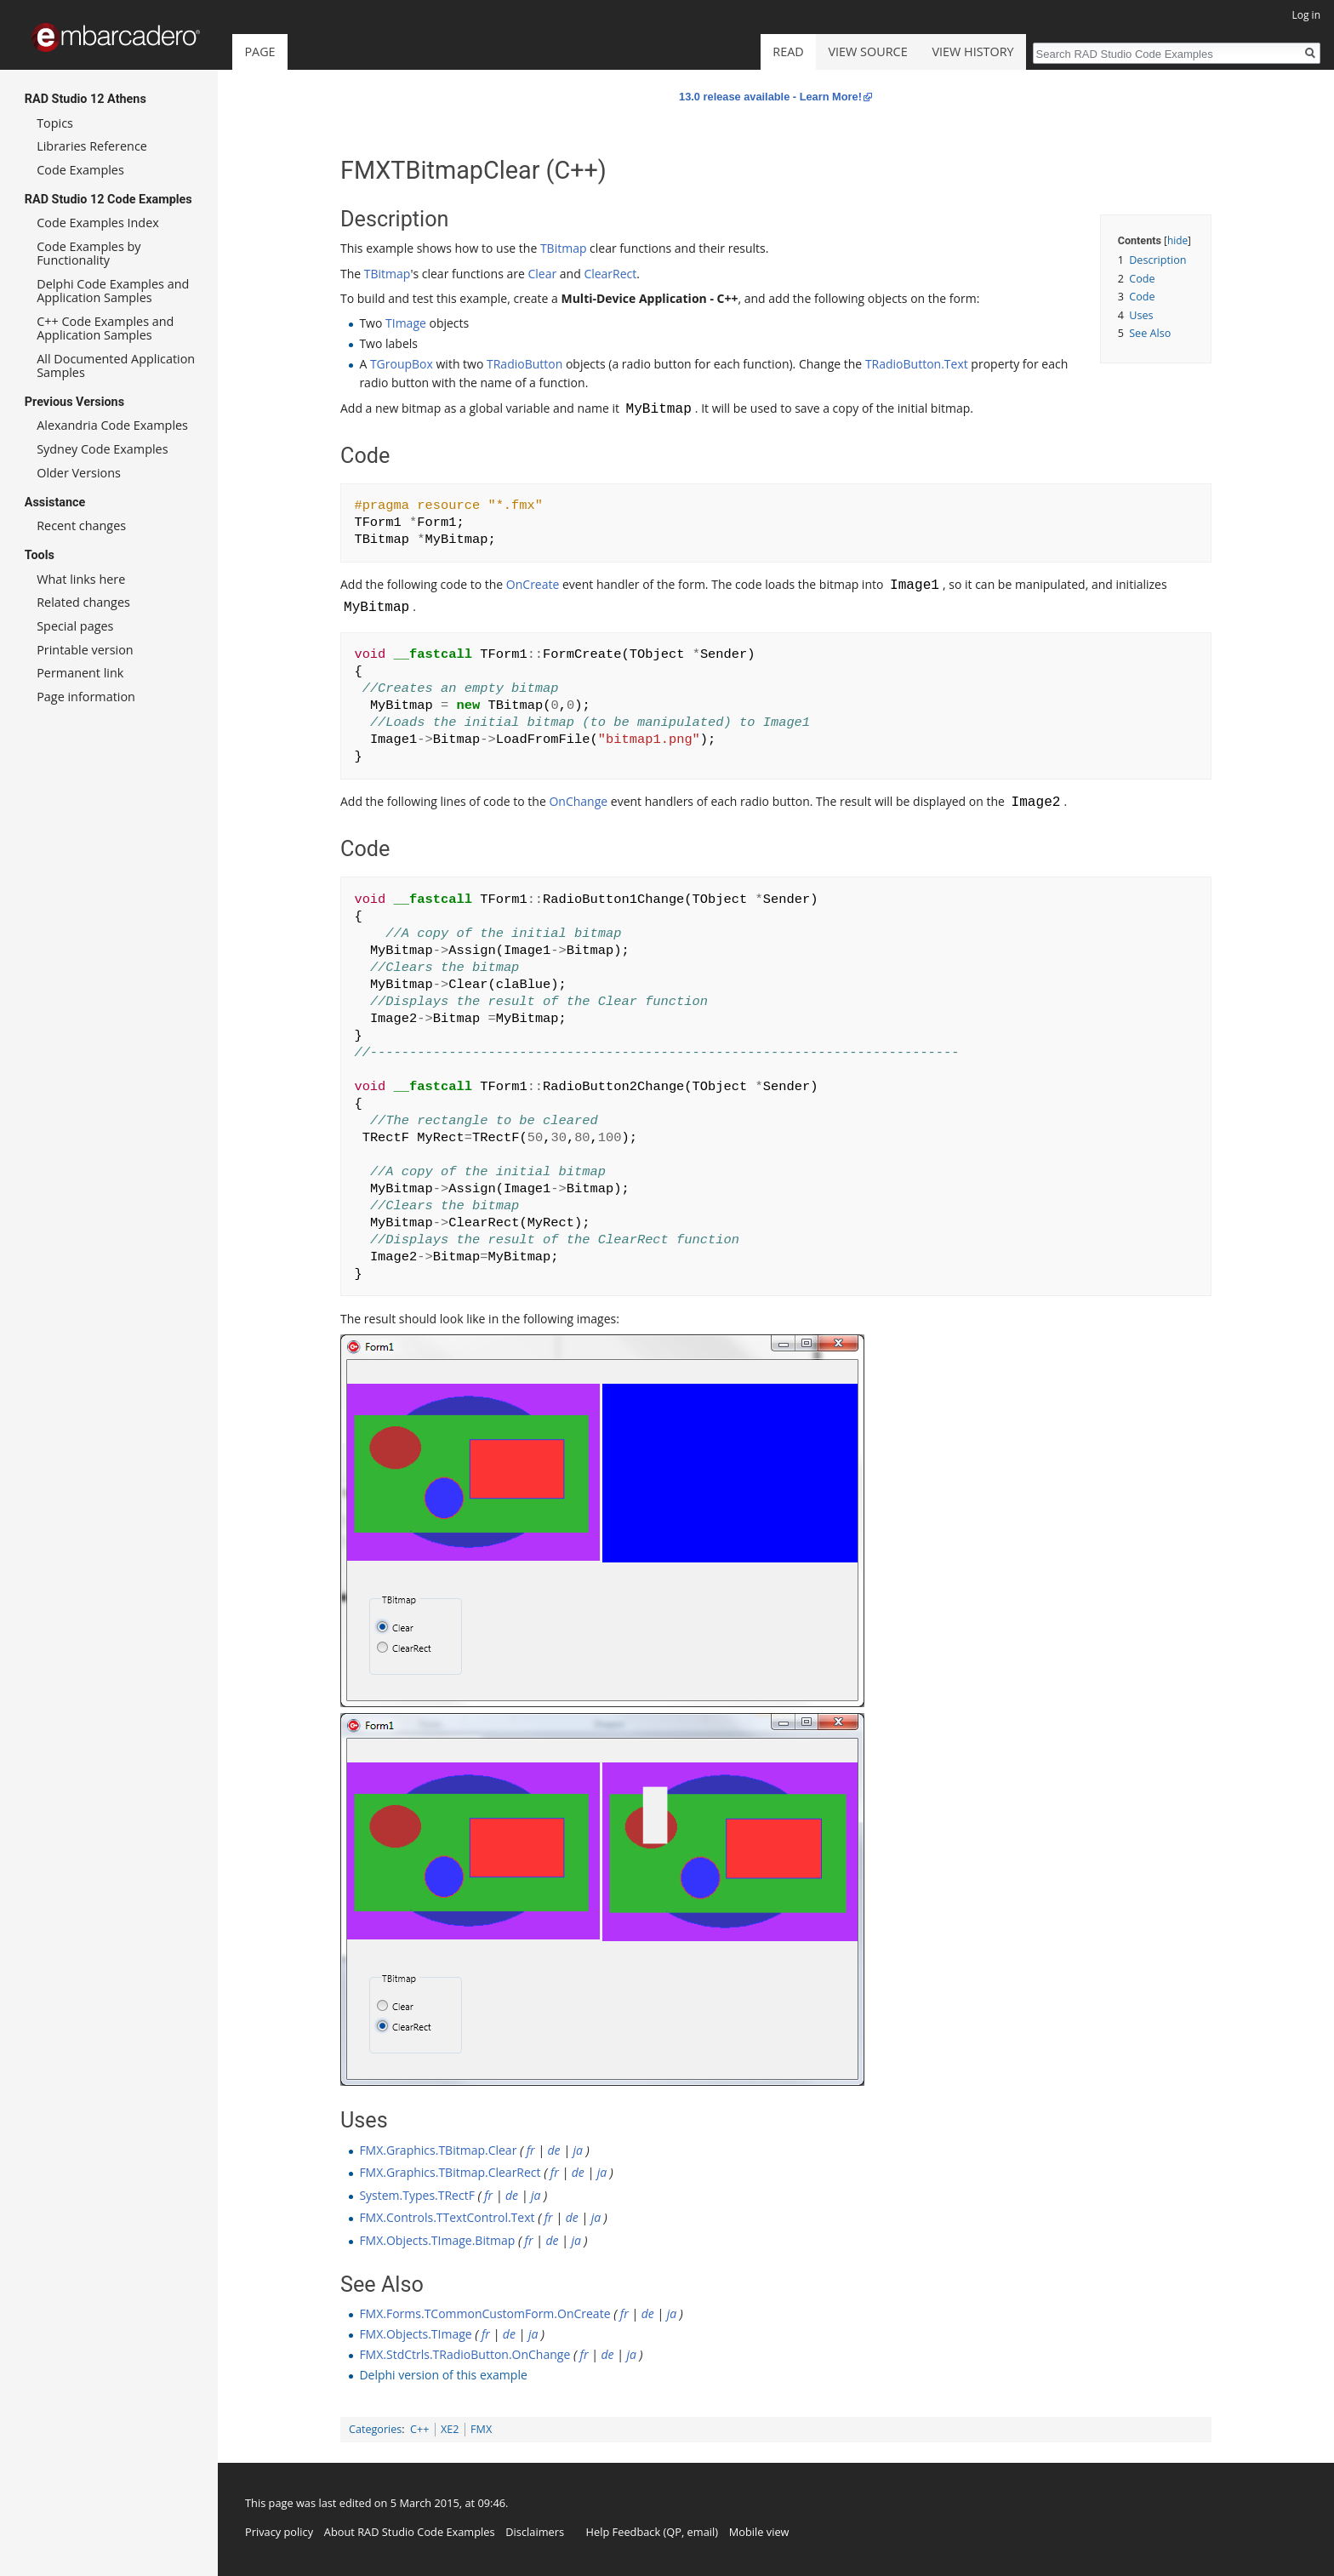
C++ (419, 2429)
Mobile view (759, 2531)
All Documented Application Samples (116, 365)
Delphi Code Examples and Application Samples (113, 291)
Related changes (83, 602)
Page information (86, 696)
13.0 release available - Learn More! (770, 96)
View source (868, 51)
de (554, 2150)
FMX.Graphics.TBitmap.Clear (437, 2150)
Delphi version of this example (443, 2375)
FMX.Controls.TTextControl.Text (446, 2217)
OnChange (578, 803)
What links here (81, 579)
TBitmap (563, 248)
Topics (55, 123)
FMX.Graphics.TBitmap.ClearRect (449, 2172)
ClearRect (610, 274)
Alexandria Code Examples (112, 425)
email (701, 2531)
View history (972, 51)
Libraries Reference (92, 146)
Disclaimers (534, 2531)
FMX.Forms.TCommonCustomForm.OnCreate (484, 2313)
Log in (1305, 15)
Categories (375, 2429)
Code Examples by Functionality (88, 253)
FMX (481, 2429)
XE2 (450, 2429)
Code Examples (80, 170)
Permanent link (80, 673)
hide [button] (1177, 240)
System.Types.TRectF (417, 2195)
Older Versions (79, 473)
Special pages (75, 626)
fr (531, 2150)
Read (787, 51)
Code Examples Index (98, 222)
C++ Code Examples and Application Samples (105, 328)
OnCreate (533, 586)
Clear (541, 274)
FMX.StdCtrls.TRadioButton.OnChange (464, 2354)
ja (578, 2150)
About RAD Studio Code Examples (409, 2531)
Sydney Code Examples (102, 449)
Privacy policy (279, 2531)
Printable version (85, 650)
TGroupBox (401, 364)
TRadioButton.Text (916, 364)
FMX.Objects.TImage (415, 2334)
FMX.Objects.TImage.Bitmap (437, 2240)
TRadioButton (524, 364)
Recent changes (81, 525)
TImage (405, 323)
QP (673, 2531)
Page (259, 51)
